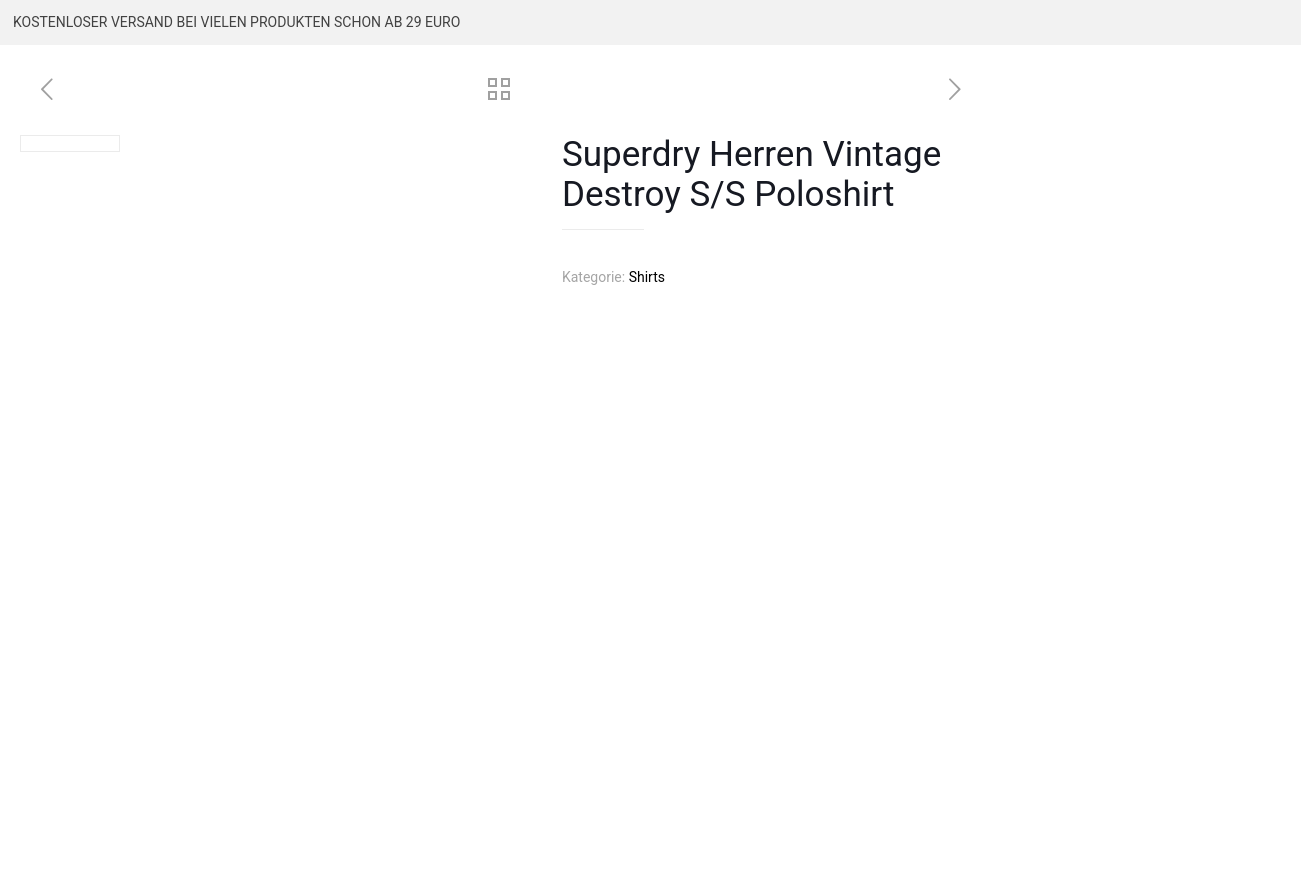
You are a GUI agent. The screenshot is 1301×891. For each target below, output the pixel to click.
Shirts (647, 277)
